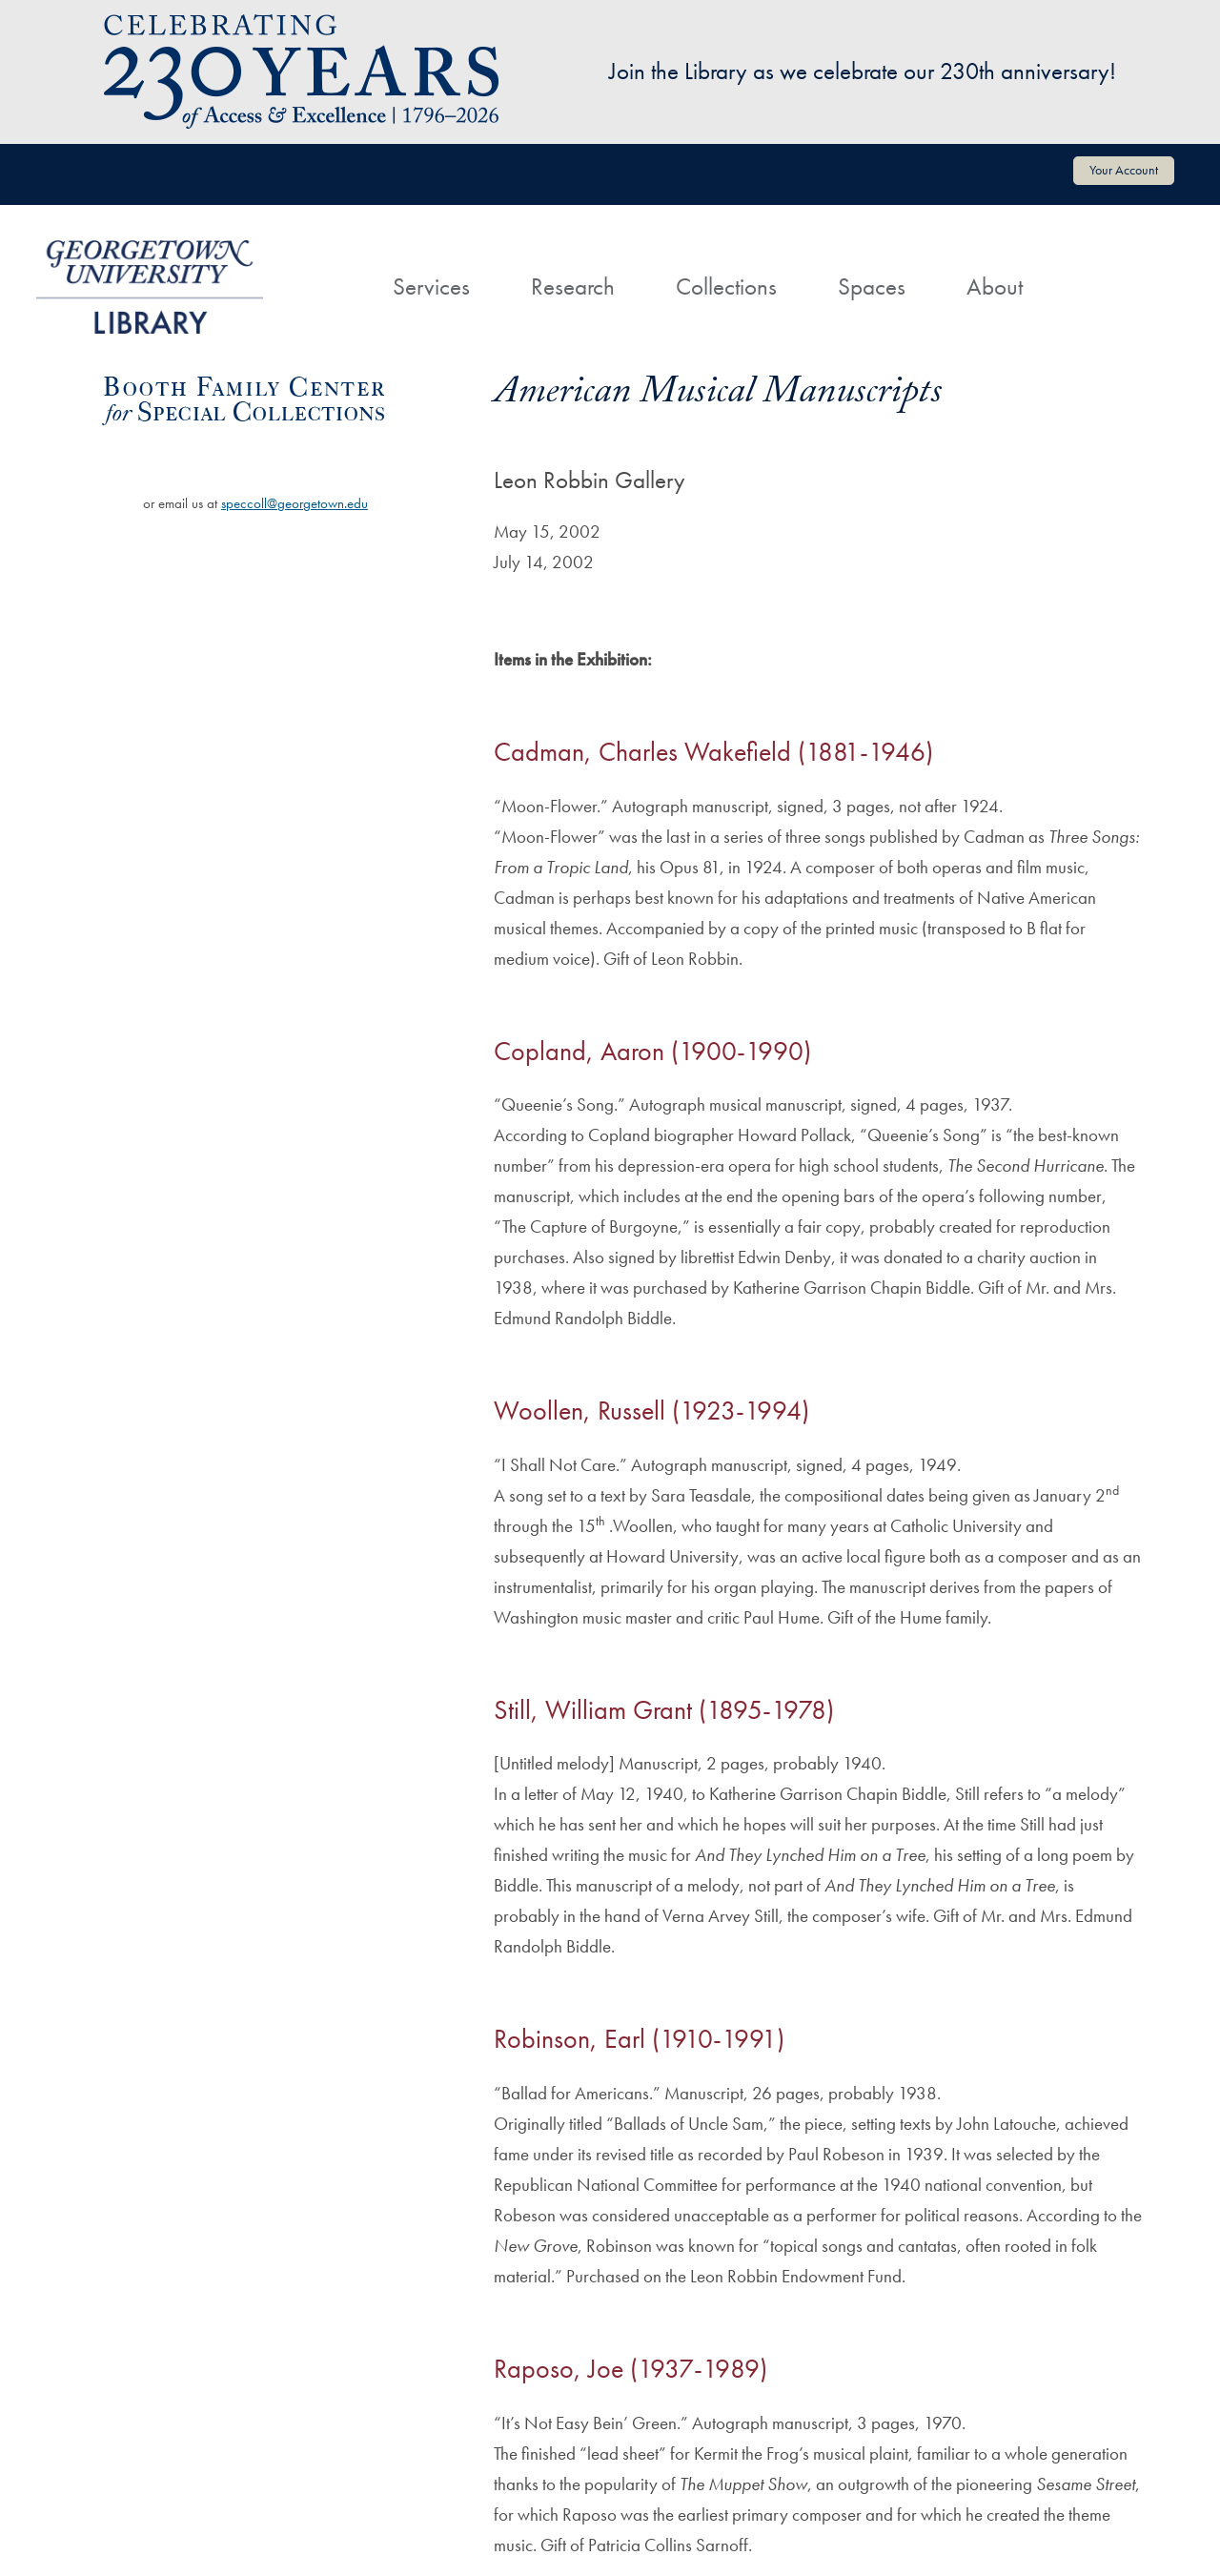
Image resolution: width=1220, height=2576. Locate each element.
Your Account (1123, 169)
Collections (726, 286)
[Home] (331, 268)
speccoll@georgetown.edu (294, 503)
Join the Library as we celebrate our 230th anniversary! (862, 71)
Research (573, 286)
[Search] (1083, 268)
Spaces (871, 286)
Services (431, 286)
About (994, 286)
